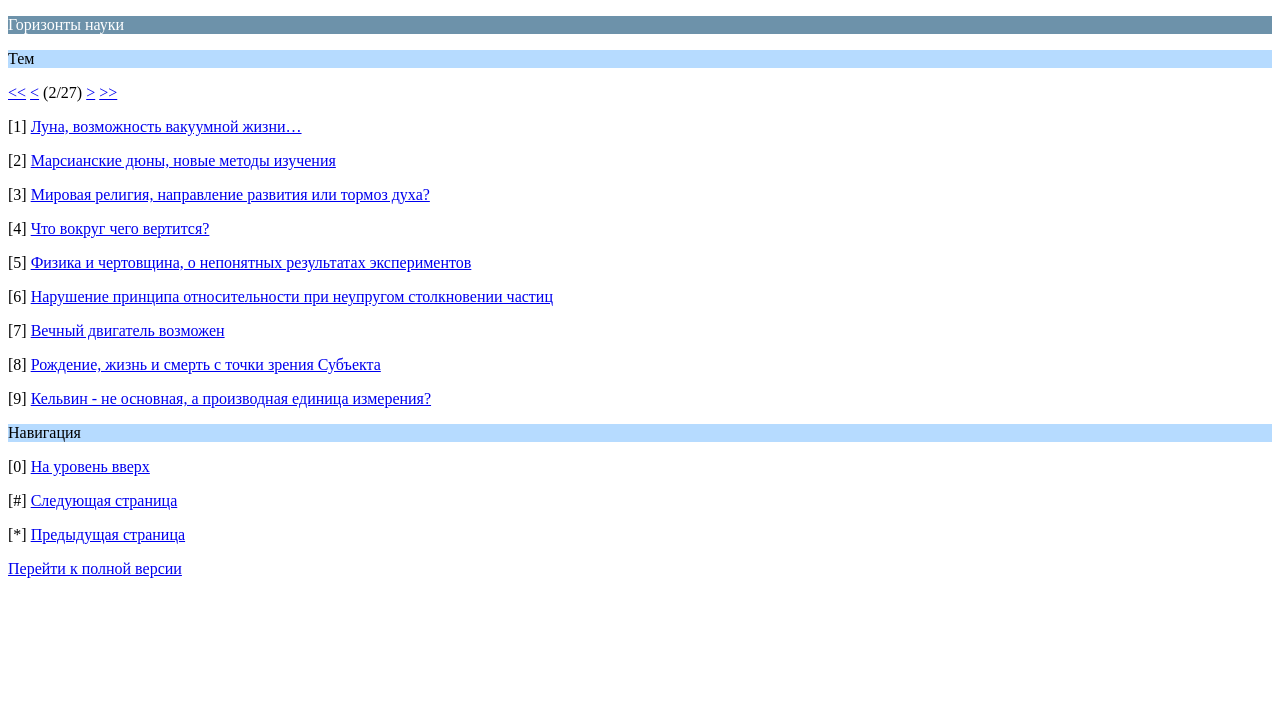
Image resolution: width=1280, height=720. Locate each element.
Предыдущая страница (108, 534)
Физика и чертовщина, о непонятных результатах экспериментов (251, 262)
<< (17, 92)
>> (108, 92)
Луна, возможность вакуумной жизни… (166, 126)
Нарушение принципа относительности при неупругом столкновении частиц (292, 296)
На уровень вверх (90, 466)
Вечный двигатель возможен (128, 330)
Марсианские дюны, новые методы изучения (183, 160)
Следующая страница (104, 500)
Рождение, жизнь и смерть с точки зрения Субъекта (206, 364)
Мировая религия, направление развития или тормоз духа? (230, 194)
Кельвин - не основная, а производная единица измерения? (231, 398)
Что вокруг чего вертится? (120, 228)
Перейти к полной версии (95, 568)
